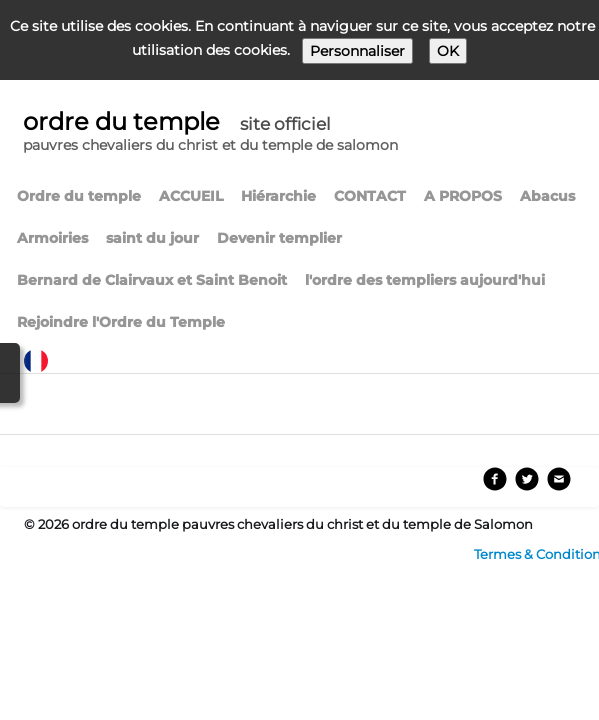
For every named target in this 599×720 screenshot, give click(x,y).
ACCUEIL (191, 196)
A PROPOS (463, 196)
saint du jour (152, 238)
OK (448, 51)
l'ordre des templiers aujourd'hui (425, 280)
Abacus (547, 196)
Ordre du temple (79, 196)
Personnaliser (357, 51)
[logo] (210, 133)
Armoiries (52, 238)
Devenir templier (279, 238)
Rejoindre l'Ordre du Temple (121, 322)
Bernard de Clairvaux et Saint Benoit (152, 280)
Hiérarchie (278, 196)
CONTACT (370, 196)
